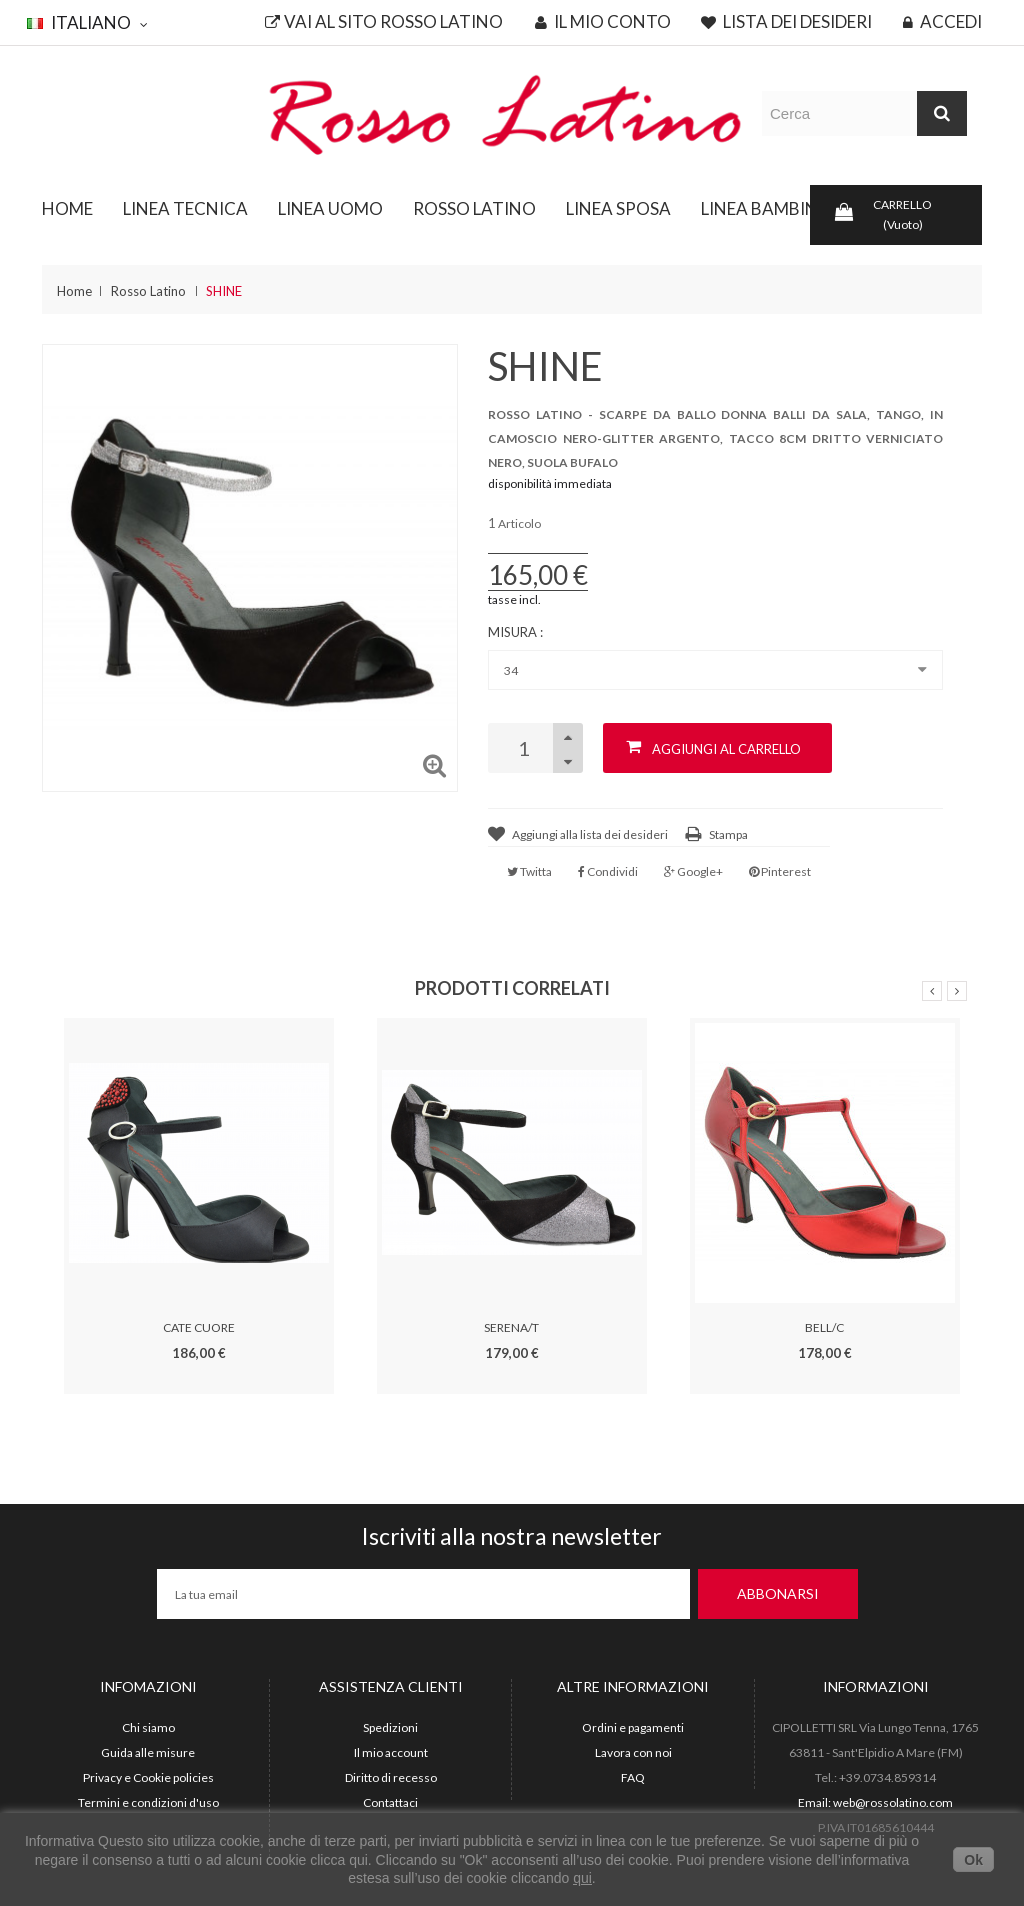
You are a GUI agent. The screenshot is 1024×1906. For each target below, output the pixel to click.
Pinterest (780, 871)
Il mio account (391, 1752)
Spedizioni (390, 1727)
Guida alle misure (148, 1752)
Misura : (517, 632)
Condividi (608, 871)
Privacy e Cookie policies (148, 1777)
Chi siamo (148, 1727)
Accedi (942, 22)
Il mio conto (603, 22)
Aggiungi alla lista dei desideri (590, 834)
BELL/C (824, 1327)
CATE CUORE (199, 1327)
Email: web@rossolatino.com (875, 1802)
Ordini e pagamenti (633, 1727)
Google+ (693, 871)
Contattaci (390, 1802)
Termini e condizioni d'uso (148, 1802)
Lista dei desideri (786, 22)
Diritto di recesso (391, 1777)
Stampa (728, 834)
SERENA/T (511, 1327)
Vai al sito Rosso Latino (384, 22)
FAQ (633, 1777)
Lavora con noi (633, 1752)
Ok (973, 1860)
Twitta (529, 871)
